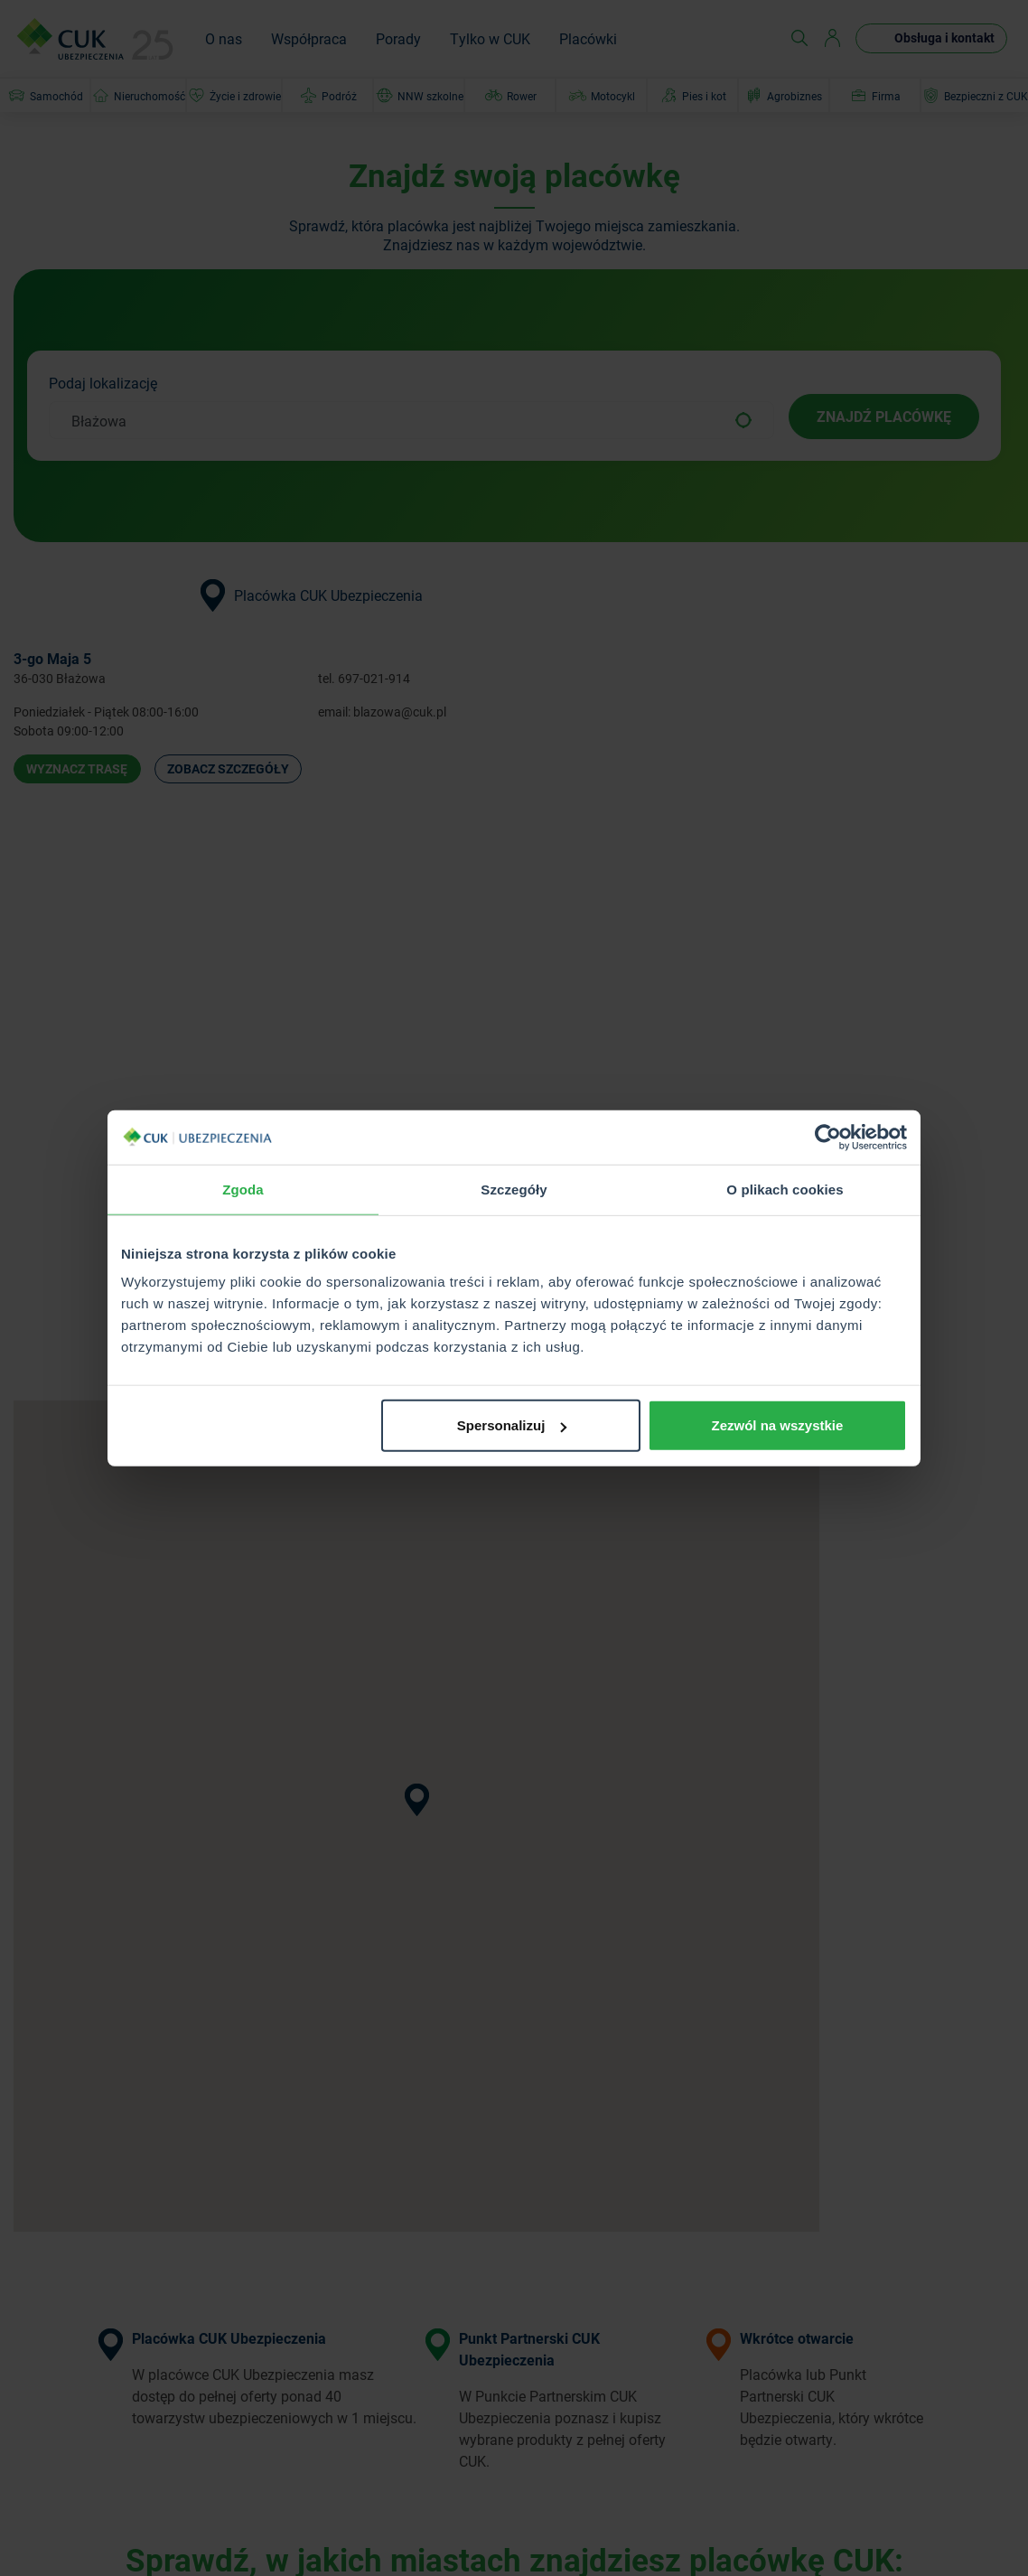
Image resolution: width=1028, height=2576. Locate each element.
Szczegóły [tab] (514, 1188)
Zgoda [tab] (243, 1188)
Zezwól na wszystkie (778, 1425)
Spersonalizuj (512, 1425)
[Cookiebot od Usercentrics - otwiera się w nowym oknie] (828, 1136)
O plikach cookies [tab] (784, 1188)
